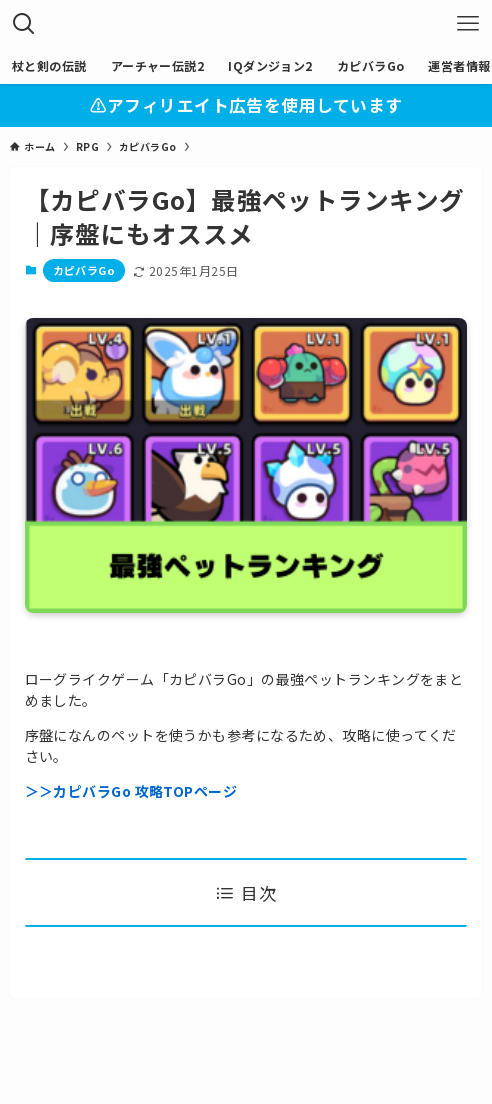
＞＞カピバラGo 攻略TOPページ (131, 791)
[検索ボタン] (24, 24)
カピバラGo (84, 270)
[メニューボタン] (468, 24)
